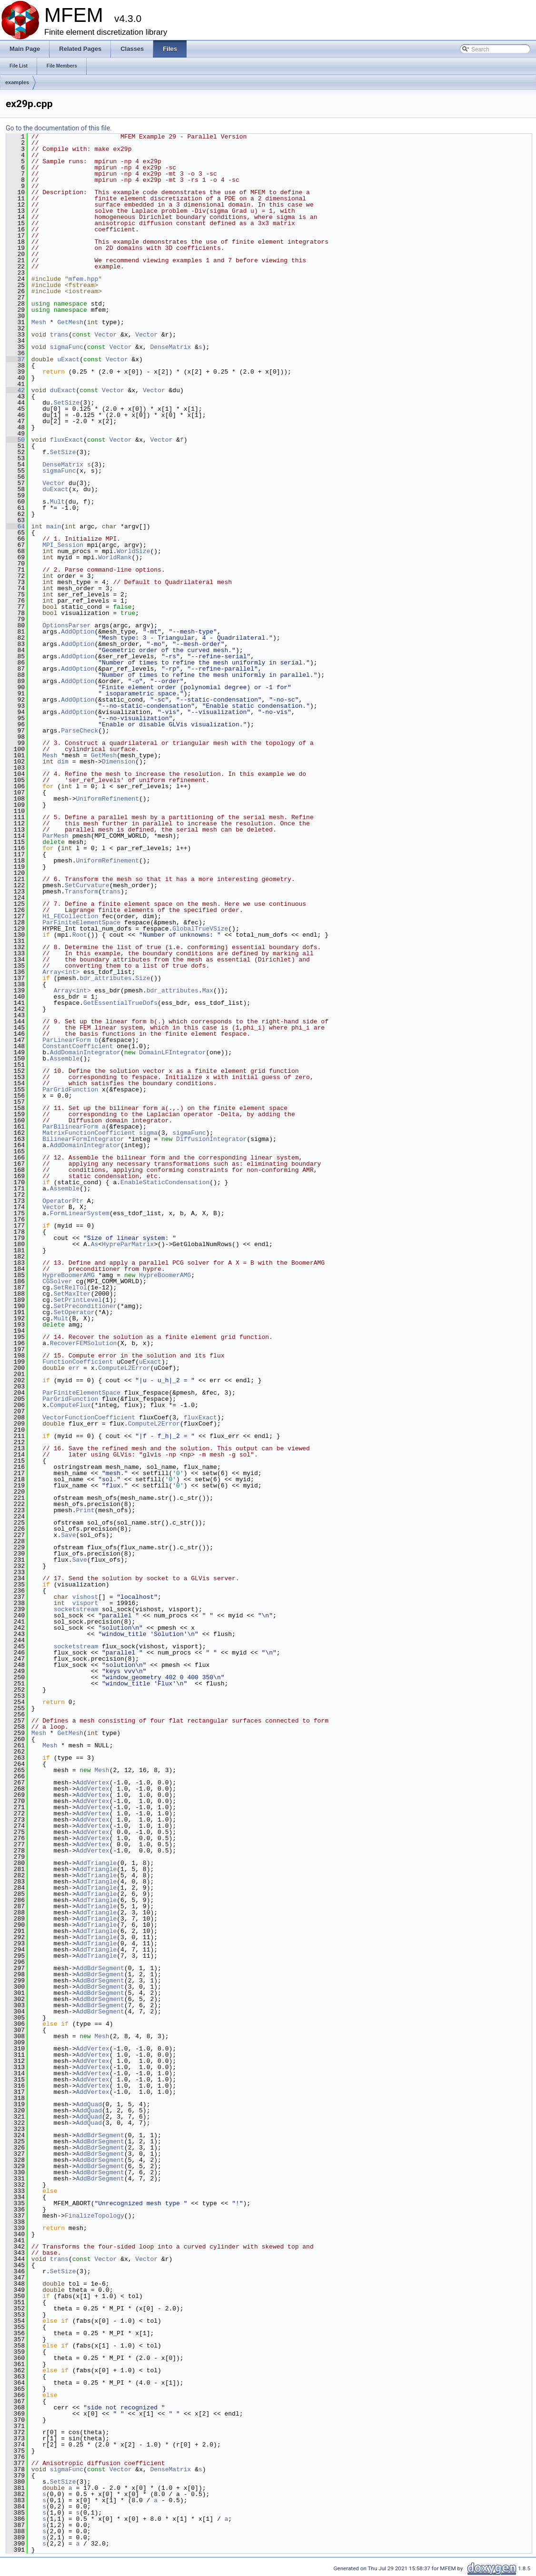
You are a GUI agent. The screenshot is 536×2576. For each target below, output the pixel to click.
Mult (57, 501)
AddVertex (92, 1782)
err (74, 1368)
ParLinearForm (66, 1040)
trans (59, 334)
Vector (106, 334)
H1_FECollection (70, 916)
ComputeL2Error (124, 1368)
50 (15, 440)
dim (62, 761)
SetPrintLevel (78, 1300)
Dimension (118, 761)
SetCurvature (87, 885)
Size (142, 978)
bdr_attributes (105, 978)
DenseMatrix (170, 347)
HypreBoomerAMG (68, 1275)
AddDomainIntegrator (85, 1052)
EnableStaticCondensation (164, 1182)
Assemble (64, 1058)
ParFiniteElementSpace (81, 922)
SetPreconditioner (85, 1306)
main (53, 526)
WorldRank (114, 557)
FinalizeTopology (94, 2215)
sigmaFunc (66, 347)
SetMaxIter (72, 1293)
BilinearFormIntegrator (83, 1139)
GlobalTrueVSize (200, 928)
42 (15, 390)
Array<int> (60, 972)
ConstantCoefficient (77, 1046)
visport (85, 1603)
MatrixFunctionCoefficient (88, 1133)
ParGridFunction (70, 1089)
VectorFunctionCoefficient (88, 1417)
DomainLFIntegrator (172, 1052)
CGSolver (57, 1281)
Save (68, 1535)
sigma (148, 1133)
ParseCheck (79, 730)
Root (79, 935)
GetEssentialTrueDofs (120, 1003)
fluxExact (66, 440)
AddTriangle (96, 1863)
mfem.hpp (83, 279)
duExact (63, 390)
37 (15, 359)
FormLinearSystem (79, 1213)
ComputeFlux (70, 1405)
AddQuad (89, 2104)
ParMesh (55, 836)
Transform (81, 891)
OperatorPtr (62, 1201)
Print (85, 1510)
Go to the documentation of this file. (59, 128)
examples (17, 82)
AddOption (77, 631)
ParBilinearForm (70, 1126)
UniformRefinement (107, 798)
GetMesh (70, 322)
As (95, 1244)
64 (15, 526)
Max (207, 990)
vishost (85, 1597)
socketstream (76, 1609)
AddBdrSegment (100, 1968)
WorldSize (133, 551)
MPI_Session (62, 545)
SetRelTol (70, 1287)
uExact (68, 359)
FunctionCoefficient (77, 1361)
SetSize (67, 402)
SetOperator (74, 1312)
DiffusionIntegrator (211, 1139)
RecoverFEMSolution (83, 1343)
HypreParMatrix (128, 1244)
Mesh (38, 322)
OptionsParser (66, 625)
